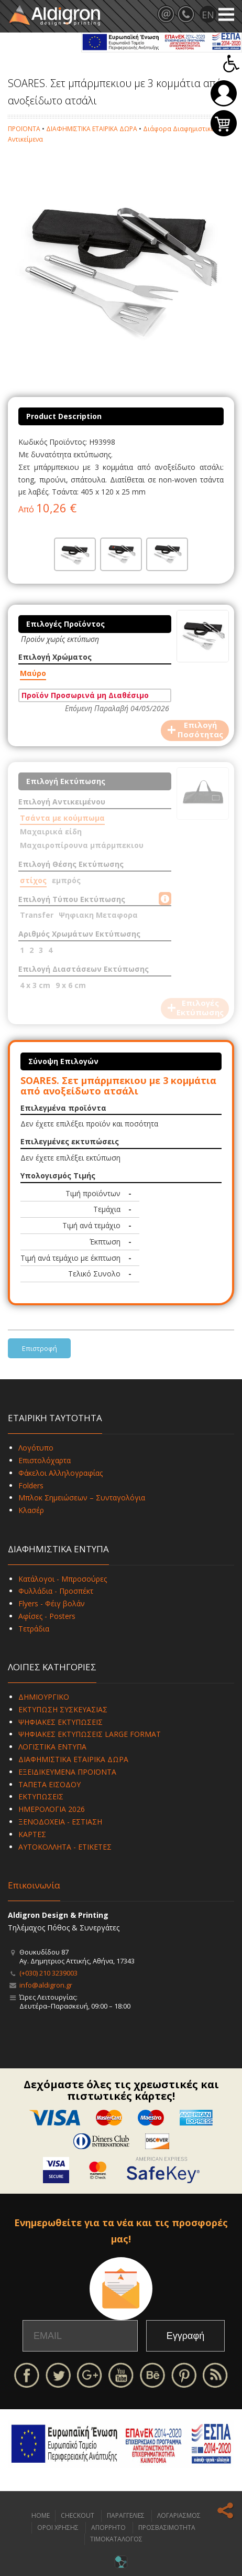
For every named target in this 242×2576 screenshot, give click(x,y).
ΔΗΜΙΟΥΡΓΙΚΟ (43, 1697)
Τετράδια (33, 1629)
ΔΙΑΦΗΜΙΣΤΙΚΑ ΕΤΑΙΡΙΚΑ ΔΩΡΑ (91, 128)
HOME (40, 2515)
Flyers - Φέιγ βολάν (51, 1603)
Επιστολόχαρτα (44, 1460)
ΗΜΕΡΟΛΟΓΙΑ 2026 (51, 1809)
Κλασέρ (31, 1510)
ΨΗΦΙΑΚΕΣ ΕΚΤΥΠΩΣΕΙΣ (60, 1722)
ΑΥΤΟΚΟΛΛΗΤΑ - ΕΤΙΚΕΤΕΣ (65, 1847)
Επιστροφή (39, 1348)
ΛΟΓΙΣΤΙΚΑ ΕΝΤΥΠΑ (52, 1747)
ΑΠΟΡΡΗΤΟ (108, 2527)
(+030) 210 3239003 (48, 1973)
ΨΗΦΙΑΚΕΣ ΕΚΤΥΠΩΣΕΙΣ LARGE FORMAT (89, 1734)
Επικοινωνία (34, 1885)
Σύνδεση (224, 93)
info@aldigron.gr (45, 1985)
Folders (30, 1485)
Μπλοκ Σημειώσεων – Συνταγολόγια (81, 1497)
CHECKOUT (77, 2515)
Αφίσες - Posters (46, 1616)
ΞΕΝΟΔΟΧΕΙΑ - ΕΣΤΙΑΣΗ (60, 1822)
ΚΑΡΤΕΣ (32, 1834)
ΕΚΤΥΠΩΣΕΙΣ (40, 1796)
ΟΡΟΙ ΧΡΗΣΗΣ (58, 2527)
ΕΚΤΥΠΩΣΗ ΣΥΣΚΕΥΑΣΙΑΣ (62, 1709)
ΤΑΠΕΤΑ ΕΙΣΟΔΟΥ (49, 1784)
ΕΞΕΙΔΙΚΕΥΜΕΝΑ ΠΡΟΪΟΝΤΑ (67, 1772)
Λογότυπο (35, 1448)
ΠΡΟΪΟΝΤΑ (24, 128)
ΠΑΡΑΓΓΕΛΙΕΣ (126, 2515)
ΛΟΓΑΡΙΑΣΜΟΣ (179, 2515)
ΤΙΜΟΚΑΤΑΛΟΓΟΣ (116, 2539)
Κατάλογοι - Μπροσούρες (62, 1579)
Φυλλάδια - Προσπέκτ (55, 1591)
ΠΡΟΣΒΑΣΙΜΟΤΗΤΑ (166, 2527)
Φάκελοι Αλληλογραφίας (60, 1473)
